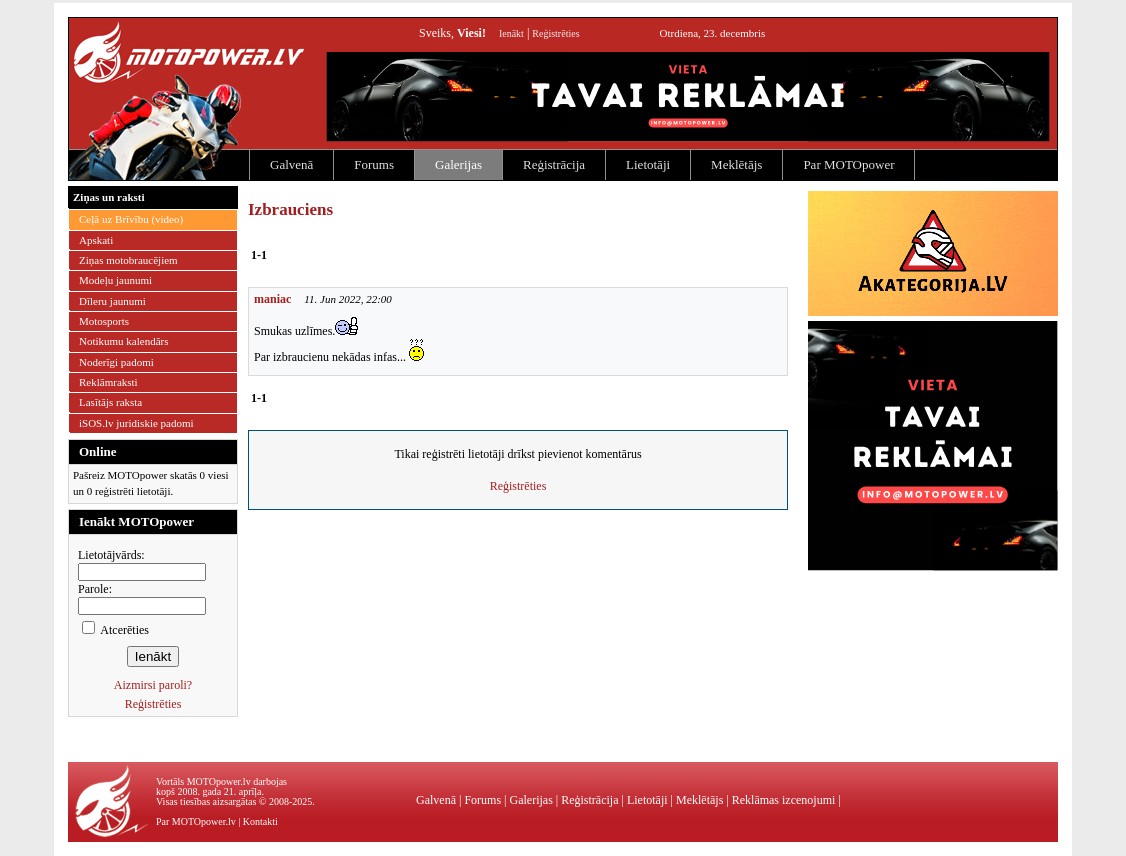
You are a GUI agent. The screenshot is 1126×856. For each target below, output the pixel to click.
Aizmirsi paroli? (153, 685)
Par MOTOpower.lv (196, 821)
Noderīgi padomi (116, 362)
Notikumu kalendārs (124, 341)
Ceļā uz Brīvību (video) (131, 219)
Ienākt (511, 33)
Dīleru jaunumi (112, 301)
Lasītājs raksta (110, 402)
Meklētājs (736, 164)
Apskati (96, 240)
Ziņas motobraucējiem (128, 260)
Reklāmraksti (108, 382)
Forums (374, 164)
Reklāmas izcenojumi (784, 800)
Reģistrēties (555, 33)
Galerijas (458, 164)
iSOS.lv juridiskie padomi (136, 423)
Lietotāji (648, 164)
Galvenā (291, 164)
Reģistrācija (554, 164)
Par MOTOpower (848, 164)
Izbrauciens (290, 209)
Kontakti (260, 821)
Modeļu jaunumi (115, 280)
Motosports (104, 321)
